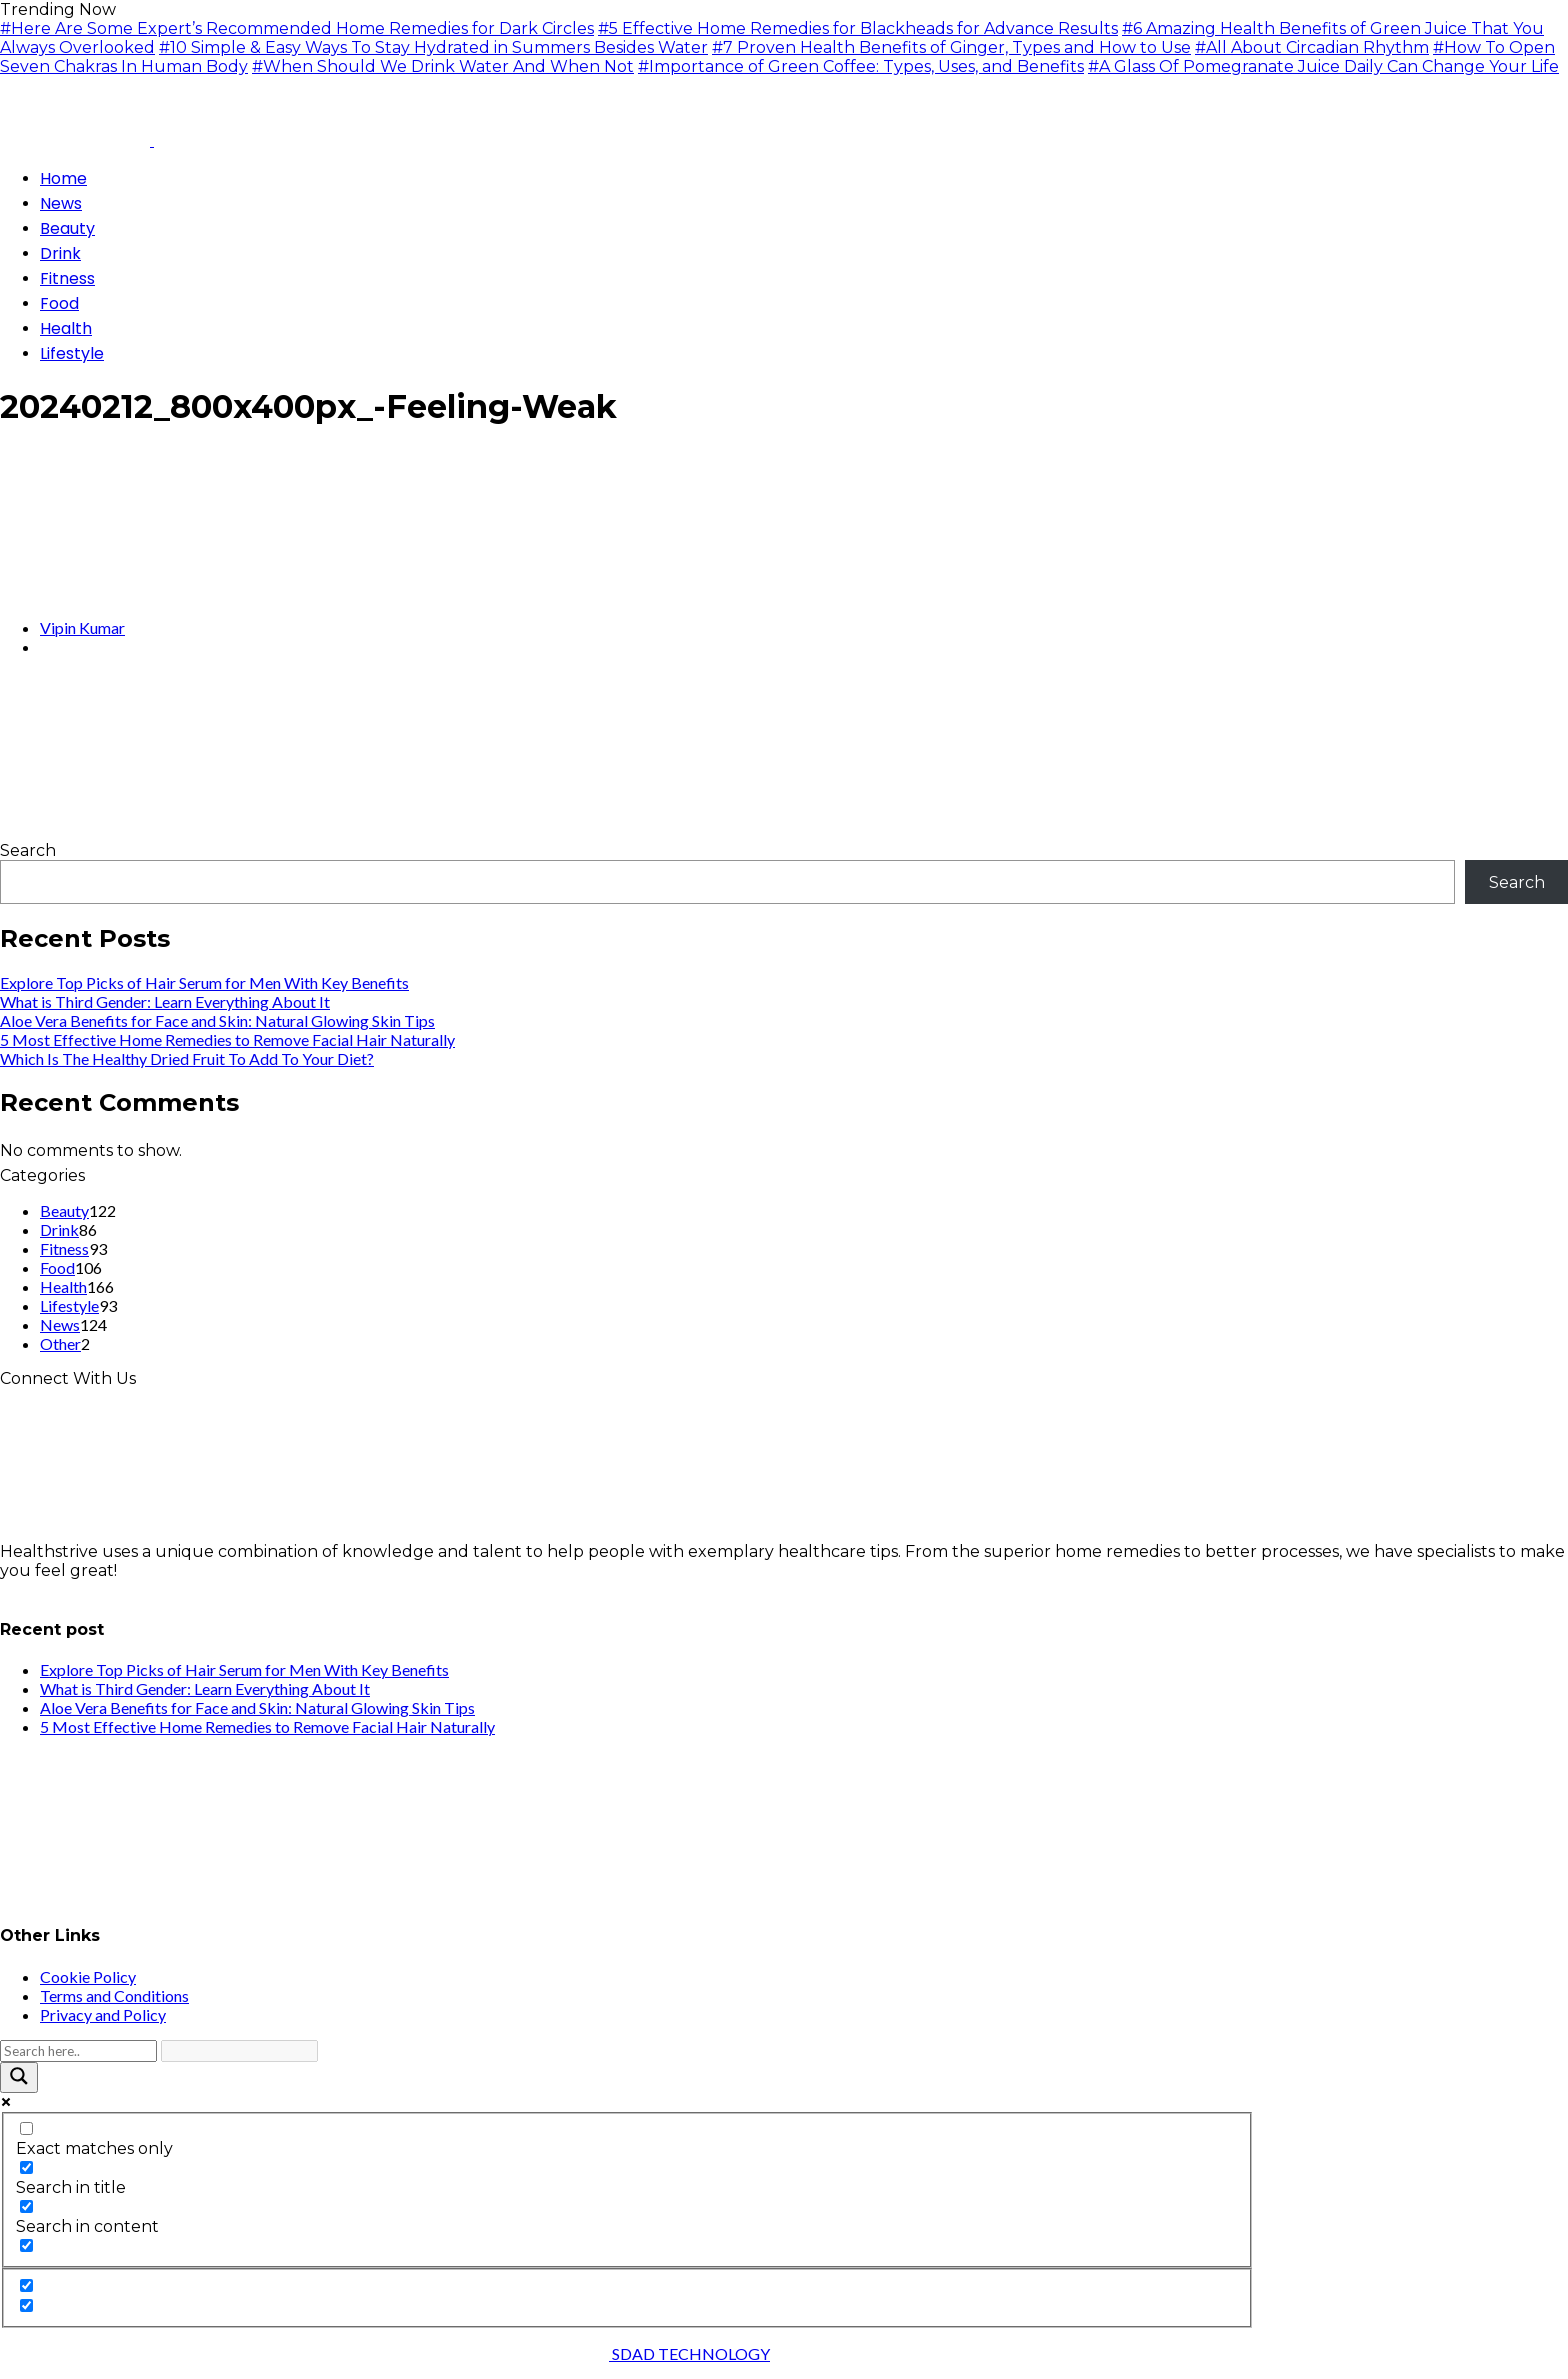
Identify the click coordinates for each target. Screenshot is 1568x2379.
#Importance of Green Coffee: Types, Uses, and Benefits (861, 66)
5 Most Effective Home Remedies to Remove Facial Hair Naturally (227, 1039)
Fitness (64, 1248)
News (60, 1324)
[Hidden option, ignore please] (26, 2285)
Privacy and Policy (103, 2014)
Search (28, 850)
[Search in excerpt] (26, 2245)
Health (63, 1286)
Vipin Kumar (82, 627)
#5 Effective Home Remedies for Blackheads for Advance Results (858, 28)
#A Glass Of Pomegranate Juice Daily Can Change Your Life (1323, 66)
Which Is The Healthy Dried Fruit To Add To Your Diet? (187, 1058)
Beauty (64, 1210)
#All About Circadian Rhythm (1312, 47)
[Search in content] (26, 2206)
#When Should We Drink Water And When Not (443, 66)
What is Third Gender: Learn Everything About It (165, 1001)
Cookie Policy (88, 1976)
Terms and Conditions (114, 1995)
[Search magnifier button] (19, 2077)
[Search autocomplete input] (239, 2051)
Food (57, 1267)
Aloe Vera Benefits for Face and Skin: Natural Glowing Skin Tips (217, 1020)
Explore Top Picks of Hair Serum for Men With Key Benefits (204, 982)
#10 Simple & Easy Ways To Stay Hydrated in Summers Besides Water (433, 47)
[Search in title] (26, 2167)
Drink (59, 1229)
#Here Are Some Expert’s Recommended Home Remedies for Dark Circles (297, 28)
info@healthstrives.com (94, 1589)
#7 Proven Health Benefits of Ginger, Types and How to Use (951, 47)
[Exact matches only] (26, 2128)
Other (60, 1343)
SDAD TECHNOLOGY (689, 2353)
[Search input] (78, 2051)
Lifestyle (69, 1305)
